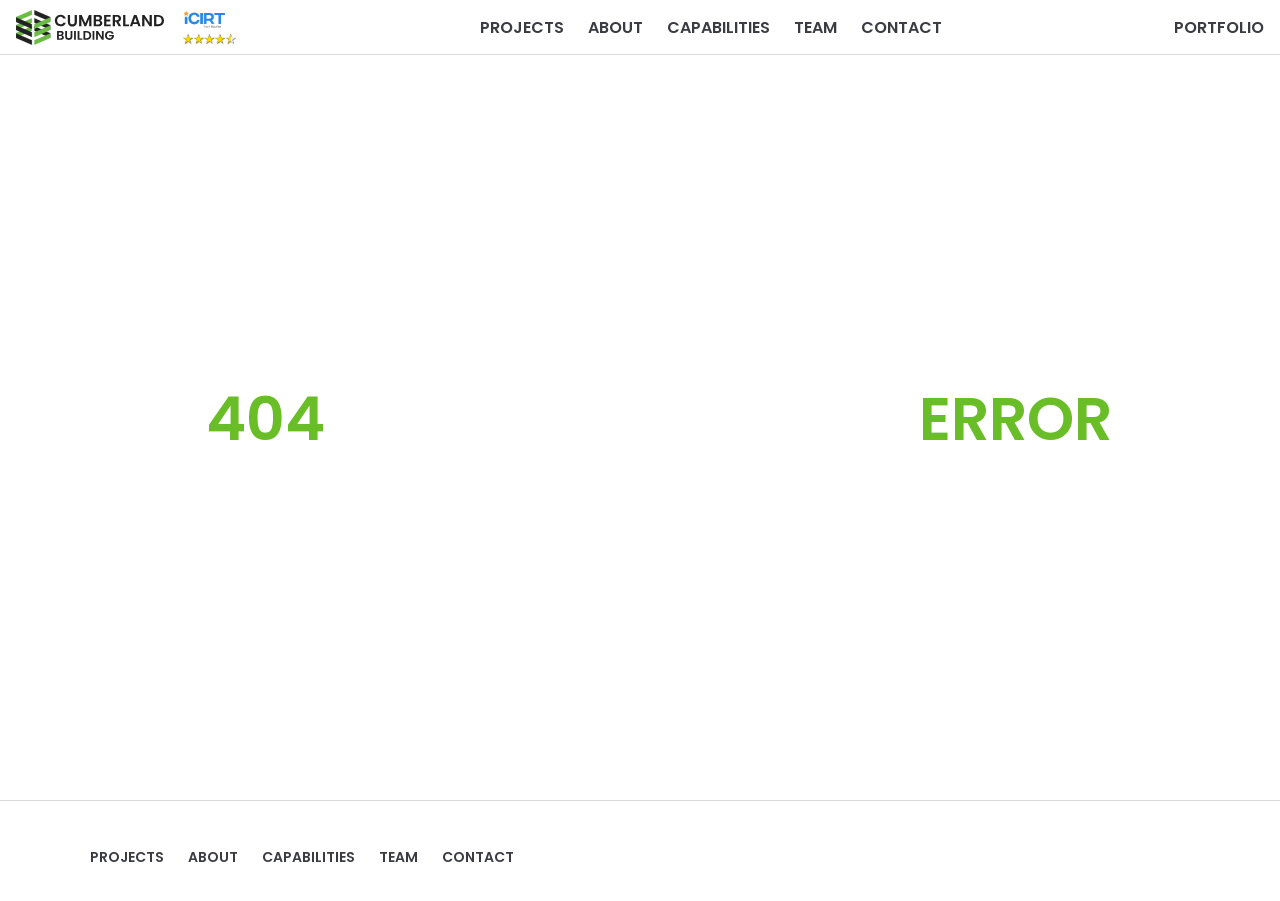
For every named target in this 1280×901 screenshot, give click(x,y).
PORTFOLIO (1219, 27)
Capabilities (718, 27)
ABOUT (615, 27)
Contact (901, 27)
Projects (522, 27)
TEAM (815, 27)
